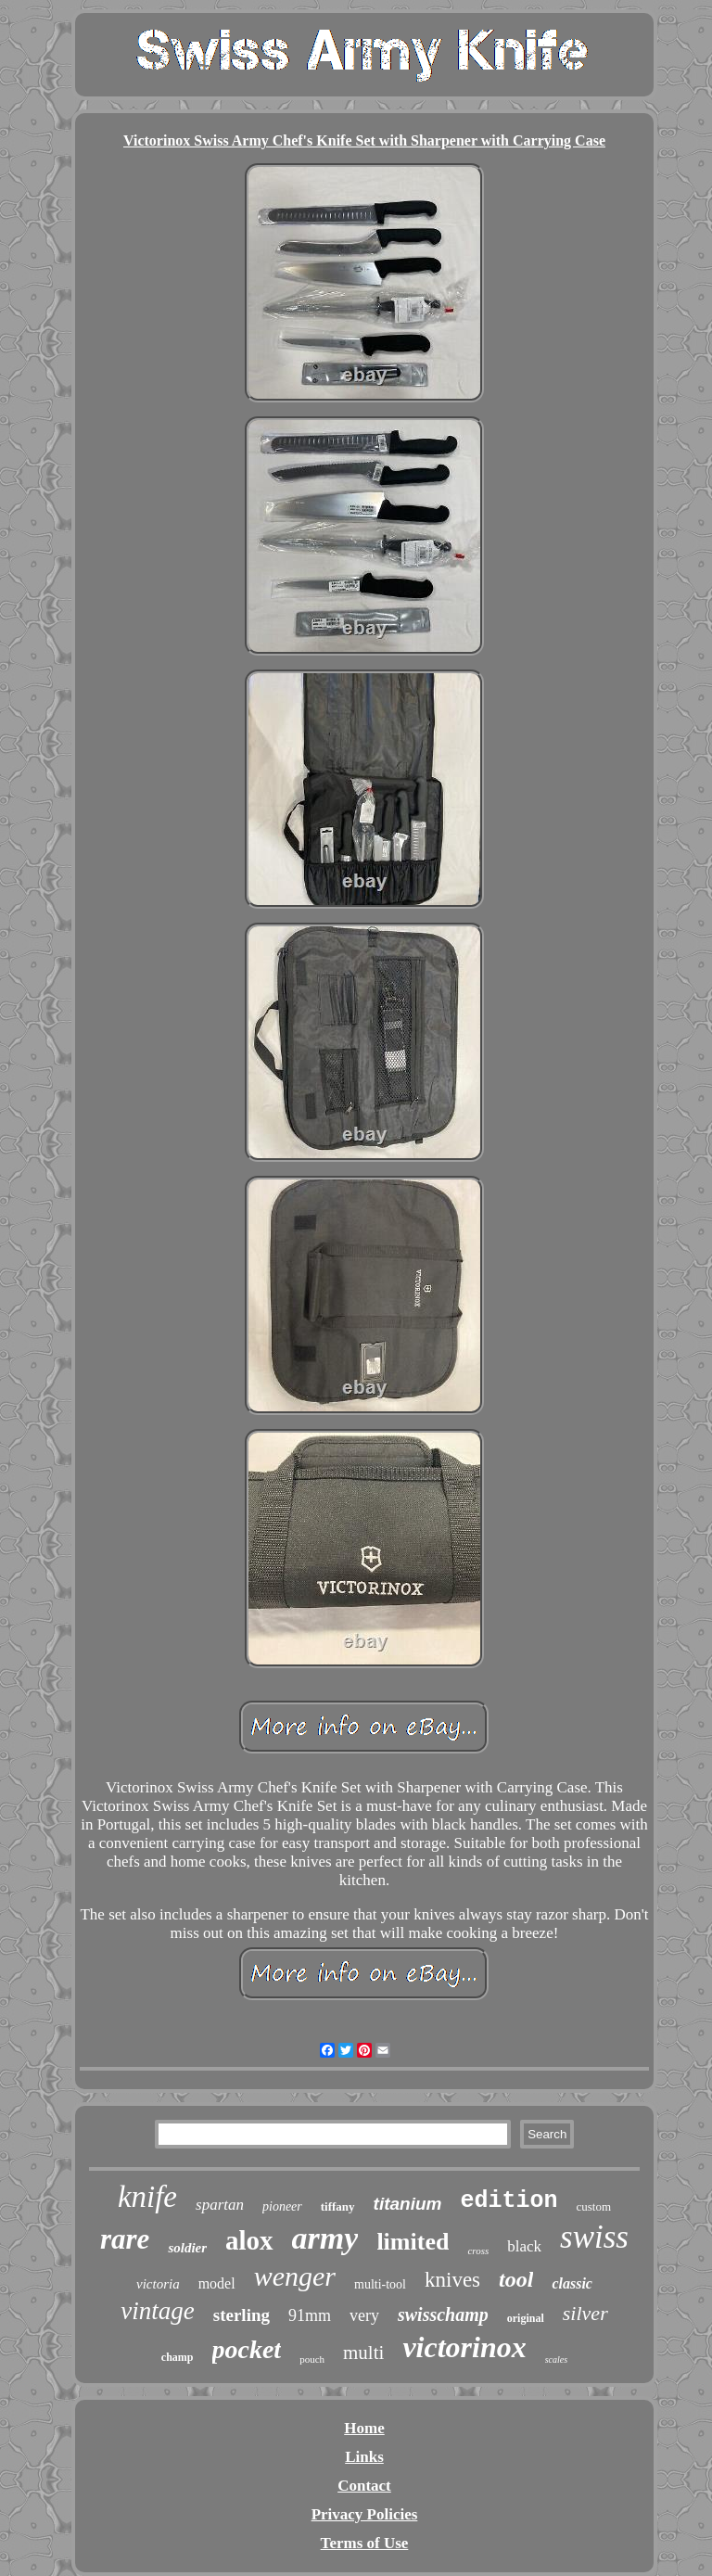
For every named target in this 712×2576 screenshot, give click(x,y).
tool (516, 2279)
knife (147, 2196)
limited (412, 2241)
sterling (241, 2315)
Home (364, 2428)
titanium (408, 2203)
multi (363, 2352)
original (525, 2318)
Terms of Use (365, 2543)
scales (556, 2359)
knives (452, 2279)
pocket (247, 2349)
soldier (187, 2247)
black (524, 2246)
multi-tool (380, 2284)
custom (594, 2206)
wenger (295, 2276)
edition (509, 2200)
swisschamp (443, 2314)
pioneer (282, 2206)
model (216, 2283)
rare (124, 2239)
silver (585, 2313)
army (325, 2238)
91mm (309, 2315)
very (364, 2315)
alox (249, 2240)
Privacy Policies (365, 2514)
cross (478, 2250)
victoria (158, 2283)
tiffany (338, 2206)
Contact (364, 2485)
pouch (311, 2359)
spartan (220, 2204)
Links (364, 2457)
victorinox (464, 2347)
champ (177, 2357)
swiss (594, 2237)
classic (572, 2283)
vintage (157, 2311)
